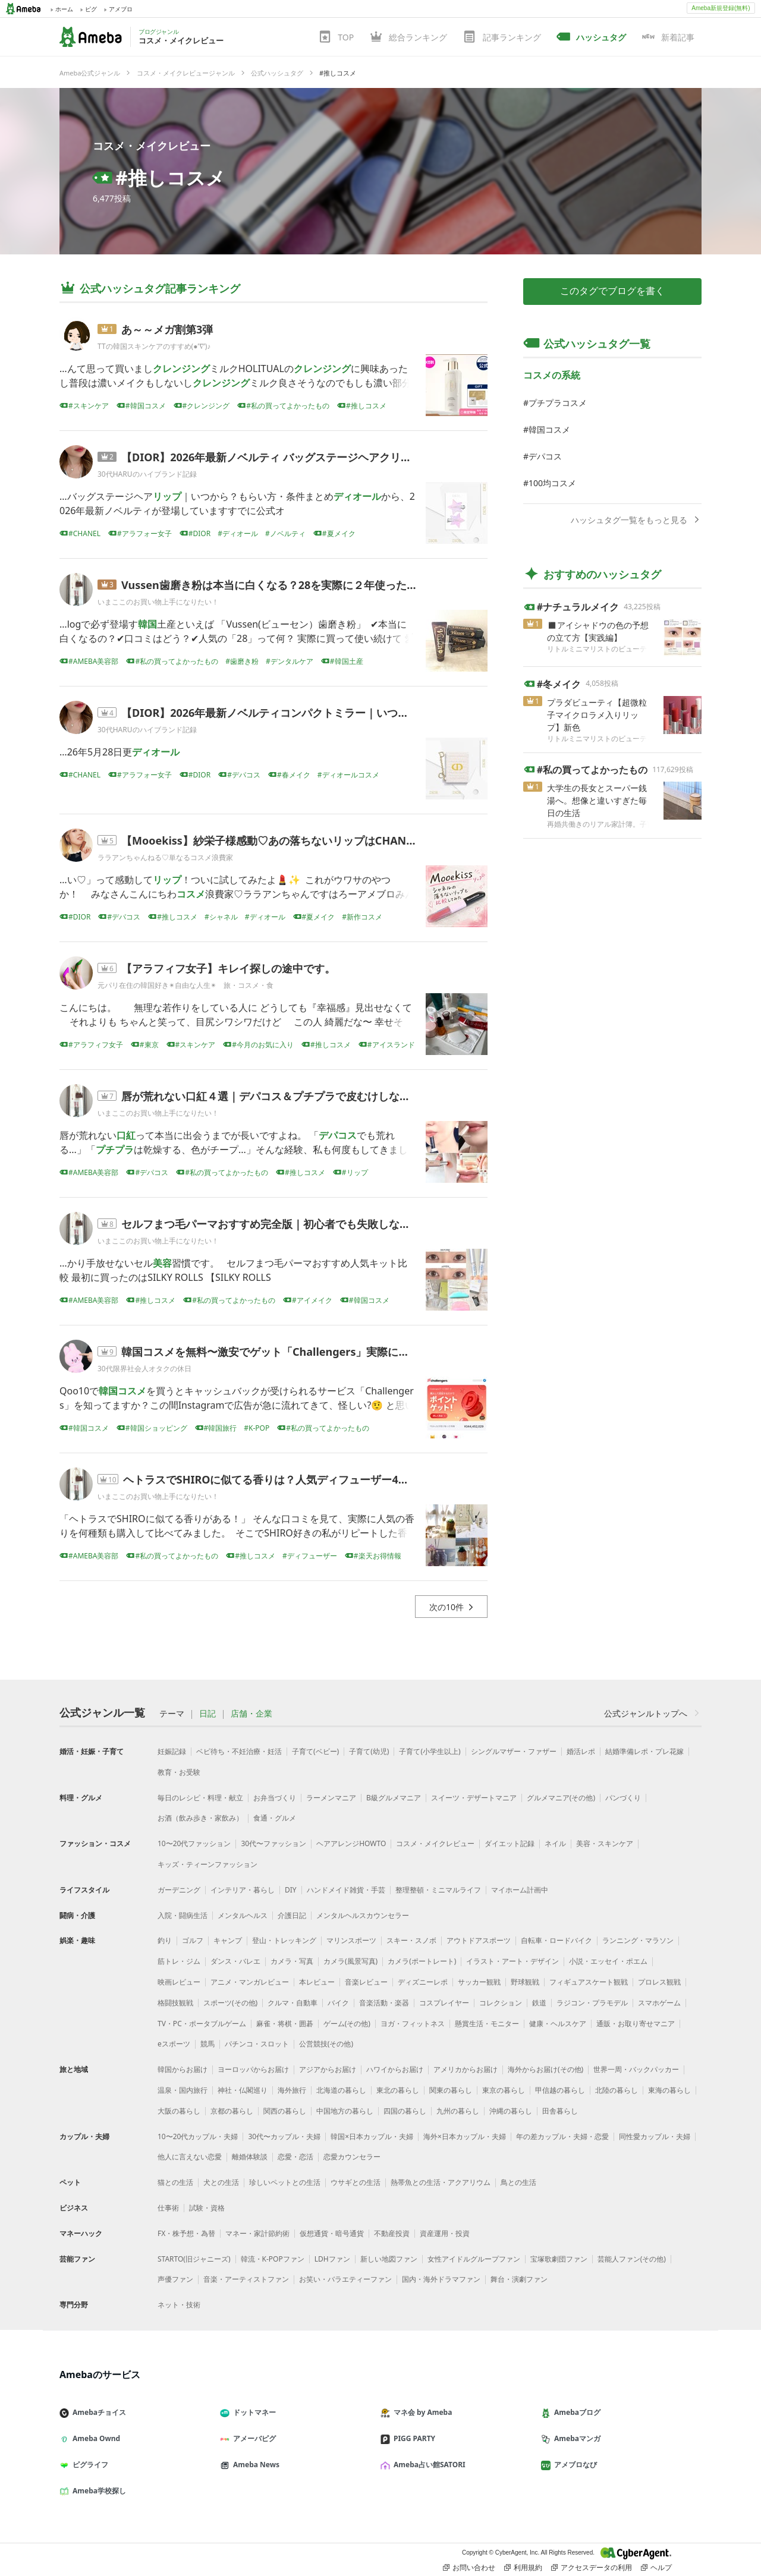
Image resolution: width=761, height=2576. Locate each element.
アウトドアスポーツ (478, 1940)
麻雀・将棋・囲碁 (284, 2023)
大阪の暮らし (179, 2111)
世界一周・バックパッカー (636, 2069)
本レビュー (317, 1982)
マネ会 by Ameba (420, 2412)
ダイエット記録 (509, 1843)
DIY (291, 1890)
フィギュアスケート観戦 (588, 1982)
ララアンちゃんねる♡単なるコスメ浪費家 (165, 857)
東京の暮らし (503, 2090)
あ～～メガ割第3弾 (167, 329)
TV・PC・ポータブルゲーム (202, 2023)
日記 (207, 1713)
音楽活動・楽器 (384, 2003)
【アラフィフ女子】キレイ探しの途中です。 (228, 968)
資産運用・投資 (445, 2233)
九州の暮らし (457, 2111)
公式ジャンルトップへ (653, 1713)
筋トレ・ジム (179, 1961)
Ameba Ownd (94, 2438)
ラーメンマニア (331, 1798)
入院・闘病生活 (182, 1915)
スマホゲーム (659, 2003)
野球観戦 (525, 1982)
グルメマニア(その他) (561, 1798)
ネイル (555, 1843)
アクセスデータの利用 (591, 2568)
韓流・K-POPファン (272, 2259)
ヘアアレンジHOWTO (351, 1843)
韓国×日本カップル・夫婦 (372, 2136)
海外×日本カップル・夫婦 (464, 2136)
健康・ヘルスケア (557, 2023)
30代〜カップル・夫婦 (284, 2136)
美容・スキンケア (604, 1843)
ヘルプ (656, 2568)
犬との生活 (221, 2182)
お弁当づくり (274, 1798)
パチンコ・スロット (257, 2044)
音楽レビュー (366, 1982)
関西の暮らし (284, 2111)
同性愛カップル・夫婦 (654, 2136)
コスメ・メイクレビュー (151, 145)
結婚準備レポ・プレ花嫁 (644, 1751)
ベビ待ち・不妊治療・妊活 (239, 1751)
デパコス (545, 456)
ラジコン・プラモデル (592, 2003)
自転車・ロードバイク (556, 1940)
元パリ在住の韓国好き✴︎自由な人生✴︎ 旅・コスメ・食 (185, 985)
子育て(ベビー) (315, 1751)
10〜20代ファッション (194, 1843)
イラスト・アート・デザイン (512, 1961)
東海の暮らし (669, 2090)
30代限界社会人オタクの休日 (144, 1368)
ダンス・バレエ (235, 1961)
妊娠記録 (172, 1751)
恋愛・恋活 (295, 2157)
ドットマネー (252, 2412)
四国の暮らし (404, 2111)
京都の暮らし (231, 2111)
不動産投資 (392, 2233)
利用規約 (523, 2568)
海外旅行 (292, 2090)
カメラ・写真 (292, 1961)
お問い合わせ (469, 2568)
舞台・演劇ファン (519, 2279)
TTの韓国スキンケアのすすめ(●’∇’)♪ (154, 346)
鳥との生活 (518, 2182)
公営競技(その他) (326, 2044)
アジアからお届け (327, 2069)
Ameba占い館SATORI (427, 2465)
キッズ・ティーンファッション (207, 1864)
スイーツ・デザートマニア (474, 1798)
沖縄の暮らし (510, 2111)
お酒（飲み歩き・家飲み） (200, 1818)
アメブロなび (573, 2465)
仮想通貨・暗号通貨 (332, 2233)
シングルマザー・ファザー (513, 1751)
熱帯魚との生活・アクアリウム (440, 2182)
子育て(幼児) (369, 1751)
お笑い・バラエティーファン (345, 2279)
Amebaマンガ (575, 2438)
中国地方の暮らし (344, 2111)
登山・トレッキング (284, 1940)
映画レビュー (179, 1982)
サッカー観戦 (479, 1982)
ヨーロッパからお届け (253, 2069)
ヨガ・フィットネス (412, 2023)
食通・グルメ (274, 1818)
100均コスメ (552, 483)
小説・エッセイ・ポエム (608, 1961)
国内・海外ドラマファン (441, 2279)
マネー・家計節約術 (257, 2233)
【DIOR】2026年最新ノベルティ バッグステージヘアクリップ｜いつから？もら (314, 457)
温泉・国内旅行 (182, 2090)
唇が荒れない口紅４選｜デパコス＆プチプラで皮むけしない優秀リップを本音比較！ (324, 1096)
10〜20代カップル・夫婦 (198, 2136)
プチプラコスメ (558, 402)
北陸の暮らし (616, 2090)
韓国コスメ (549, 429)
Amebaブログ (575, 2412)
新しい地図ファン (388, 2259)
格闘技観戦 (175, 2003)
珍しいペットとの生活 (284, 2182)
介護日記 (292, 1915)
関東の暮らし (450, 2090)
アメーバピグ (252, 2438)
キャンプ (227, 1940)
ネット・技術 (179, 2305)
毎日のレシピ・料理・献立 (200, 1798)
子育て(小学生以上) (429, 1751)
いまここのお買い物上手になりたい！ (158, 602)
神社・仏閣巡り (243, 2090)
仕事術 (168, 2208)
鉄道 (539, 2003)
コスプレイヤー (444, 2003)
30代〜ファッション (273, 1843)
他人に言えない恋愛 (190, 2157)
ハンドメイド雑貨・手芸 (346, 1890)
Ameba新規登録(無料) (720, 8)
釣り (165, 1940)
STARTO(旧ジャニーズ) (194, 2259)
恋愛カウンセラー (351, 2157)
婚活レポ (581, 1751)
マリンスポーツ (351, 1940)
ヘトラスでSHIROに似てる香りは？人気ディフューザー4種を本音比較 (293, 1479)
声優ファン (175, 2279)
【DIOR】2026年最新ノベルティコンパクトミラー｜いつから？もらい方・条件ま (318, 713)
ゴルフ (192, 1940)
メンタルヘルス (243, 1915)
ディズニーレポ (423, 1982)
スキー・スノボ (411, 1940)
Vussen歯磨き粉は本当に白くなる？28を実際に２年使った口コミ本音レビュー (312, 585)
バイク (338, 2003)
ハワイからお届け (394, 2069)
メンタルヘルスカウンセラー (362, 1915)
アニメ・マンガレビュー (249, 1982)
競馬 (207, 2044)
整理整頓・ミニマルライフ (438, 1890)
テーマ (171, 1713)
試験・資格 (207, 2208)
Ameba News (254, 2465)
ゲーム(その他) (346, 2023)
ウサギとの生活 (355, 2182)
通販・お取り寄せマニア (635, 2023)
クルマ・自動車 (292, 2003)
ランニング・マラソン (638, 1940)
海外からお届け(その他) (545, 2069)
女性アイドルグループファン (473, 2259)
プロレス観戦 (659, 1982)
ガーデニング (179, 1890)
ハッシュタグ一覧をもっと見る (636, 519)
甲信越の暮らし (560, 2090)
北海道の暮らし (341, 2090)
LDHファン (332, 2259)
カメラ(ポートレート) (422, 1961)
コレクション (500, 2003)
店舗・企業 (251, 1713)
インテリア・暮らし (242, 1890)
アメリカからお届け (465, 2069)
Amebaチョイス (97, 2412)
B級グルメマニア (393, 1798)
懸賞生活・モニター (487, 2023)
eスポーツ (174, 2044)
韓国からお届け (182, 2069)
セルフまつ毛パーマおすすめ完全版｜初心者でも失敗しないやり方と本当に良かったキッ (335, 1224)
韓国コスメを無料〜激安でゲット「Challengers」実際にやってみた (286, 1351)
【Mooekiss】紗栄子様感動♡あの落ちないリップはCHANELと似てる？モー (307, 840)
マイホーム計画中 (519, 1890)
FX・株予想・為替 (186, 2233)
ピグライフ (88, 2465)
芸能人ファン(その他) (632, 2259)
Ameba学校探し (97, 2491)
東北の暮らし (397, 2090)
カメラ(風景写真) (350, 1961)
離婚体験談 (250, 2157)
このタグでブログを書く (612, 291)
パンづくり (623, 1798)
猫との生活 (175, 2182)
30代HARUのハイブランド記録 (147, 474)
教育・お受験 (179, 1772)
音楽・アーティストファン (246, 2279)
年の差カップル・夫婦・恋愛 (562, 2136)
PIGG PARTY (412, 2438)
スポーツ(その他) (230, 2003)
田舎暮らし (560, 2111)
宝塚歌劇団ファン (558, 2259)
